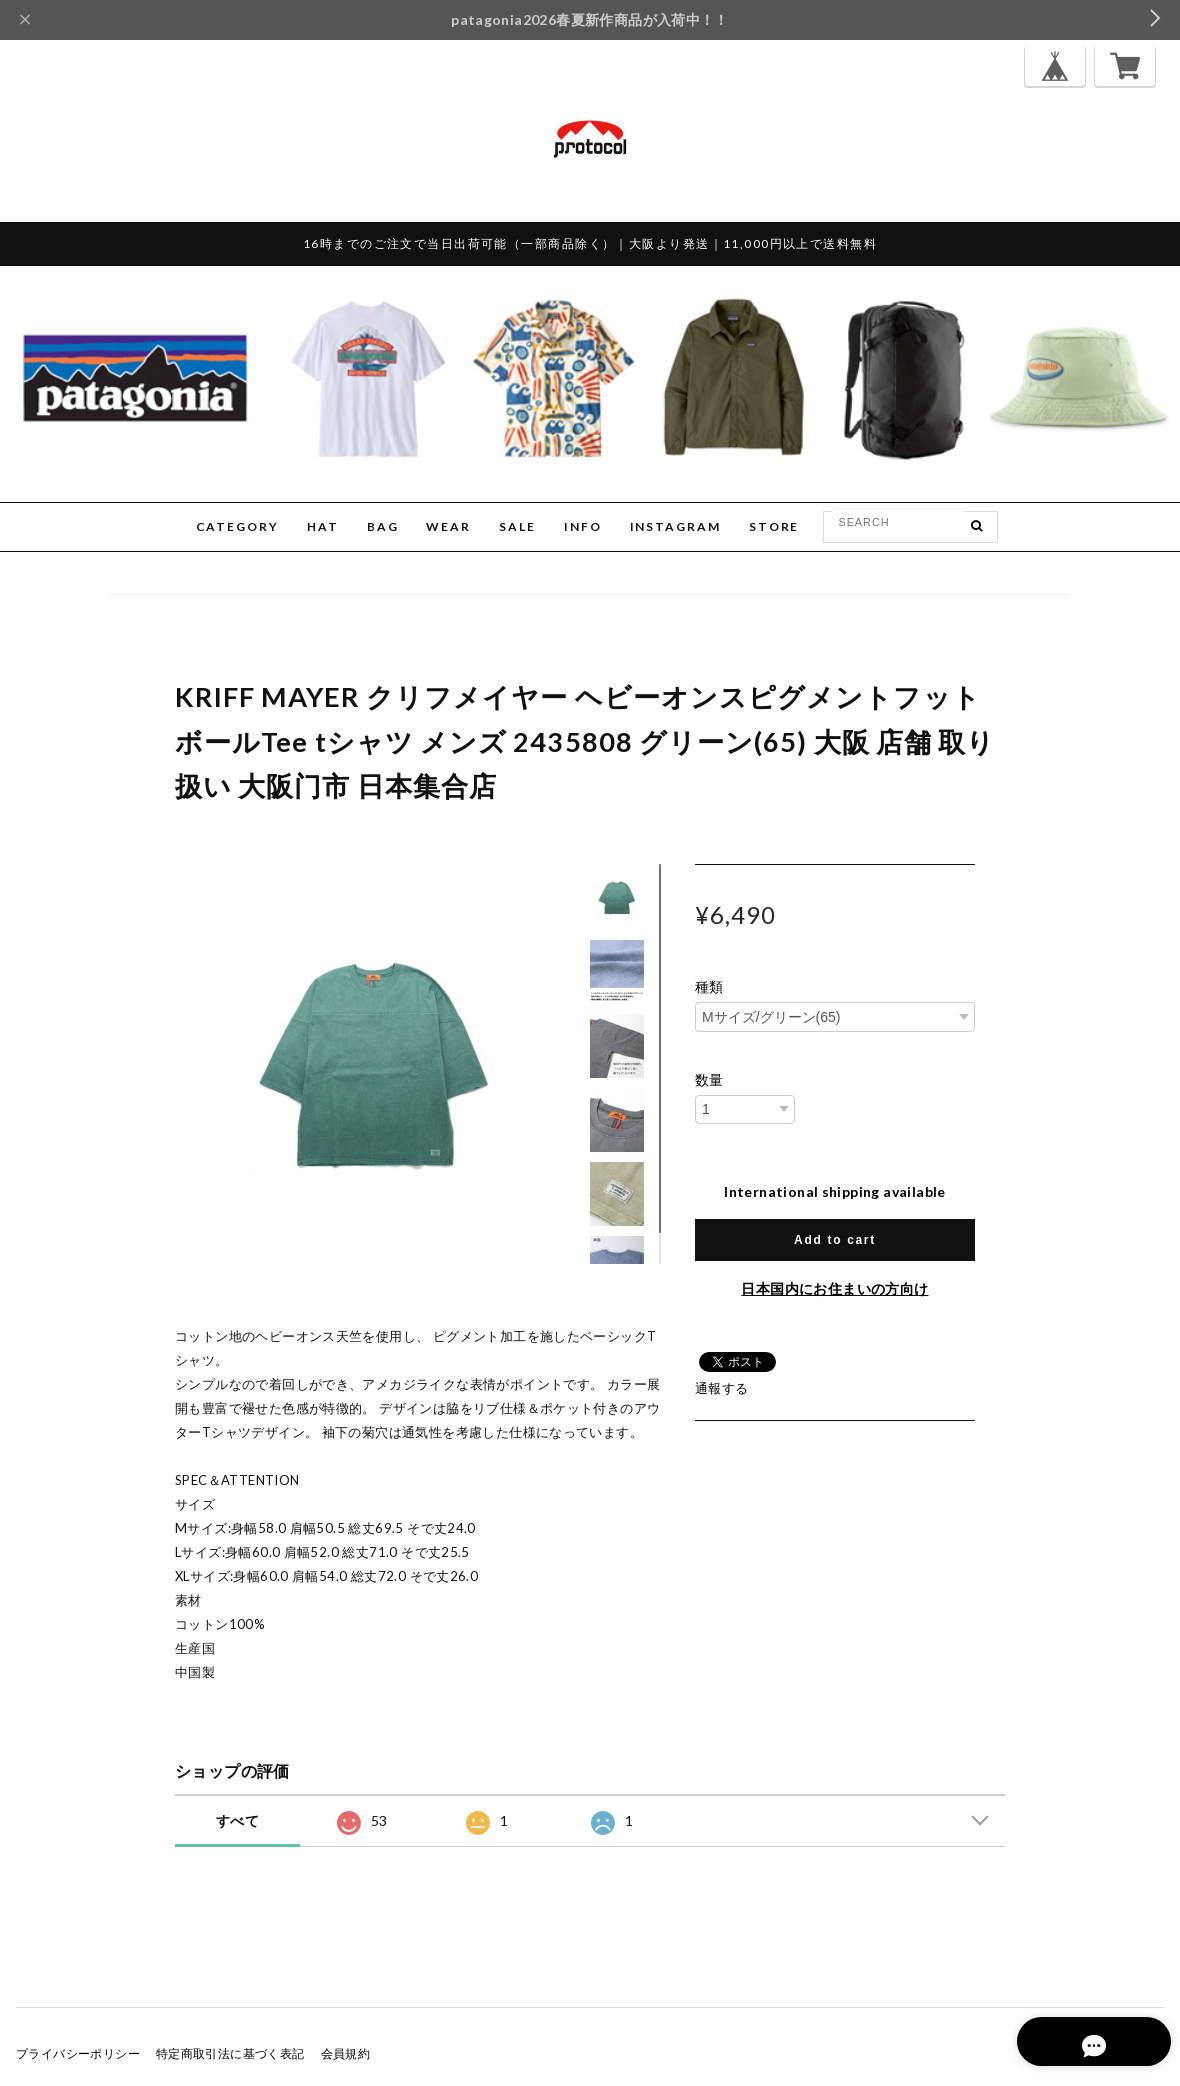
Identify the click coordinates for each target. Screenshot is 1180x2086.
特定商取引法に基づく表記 (230, 2053)
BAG (383, 526)
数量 (709, 1080)
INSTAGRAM (675, 526)
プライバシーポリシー (78, 2053)
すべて (237, 1820)
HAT (323, 526)
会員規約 (346, 2053)
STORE (774, 526)
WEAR (448, 526)
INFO (583, 526)
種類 (709, 987)
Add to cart (835, 1240)
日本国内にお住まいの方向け (834, 1288)
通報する (722, 1388)
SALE (517, 526)
